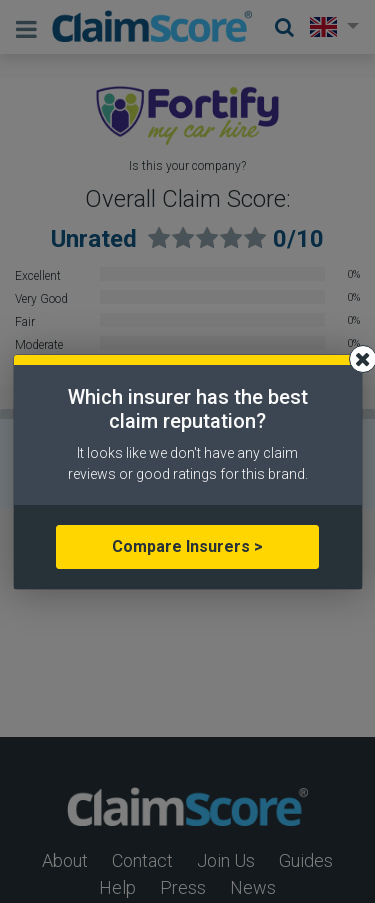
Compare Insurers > (187, 546)
